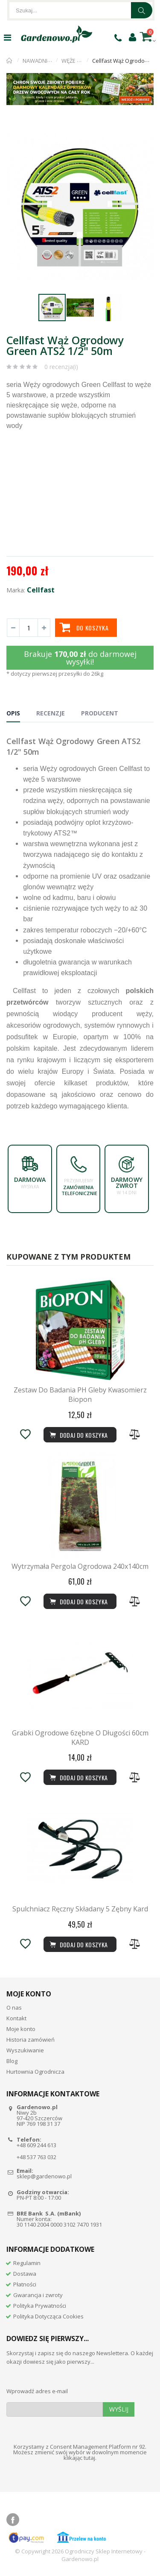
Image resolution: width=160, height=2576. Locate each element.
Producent (99, 713)
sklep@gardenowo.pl (44, 2176)
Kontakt (16, 2018)
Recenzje (50, 713)
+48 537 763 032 (36, 2157)
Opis (13, 713)
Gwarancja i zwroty (38, 2295)
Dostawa (24, 2273)
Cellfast (41, 590)
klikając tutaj (79, 2458)
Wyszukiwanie (25, 2050)
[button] (146, 130)
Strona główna (9, 60)
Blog (11, 2061)
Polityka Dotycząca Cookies (48, 2316)
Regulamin (27, 2263)
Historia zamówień (30, 2039)
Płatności (24, 2284)
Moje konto (20, 2029)
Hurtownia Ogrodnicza (35, 2071)
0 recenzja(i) (61, 367)
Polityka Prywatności (39, 2305)
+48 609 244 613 (36, 2145)
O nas (14, 2007)
